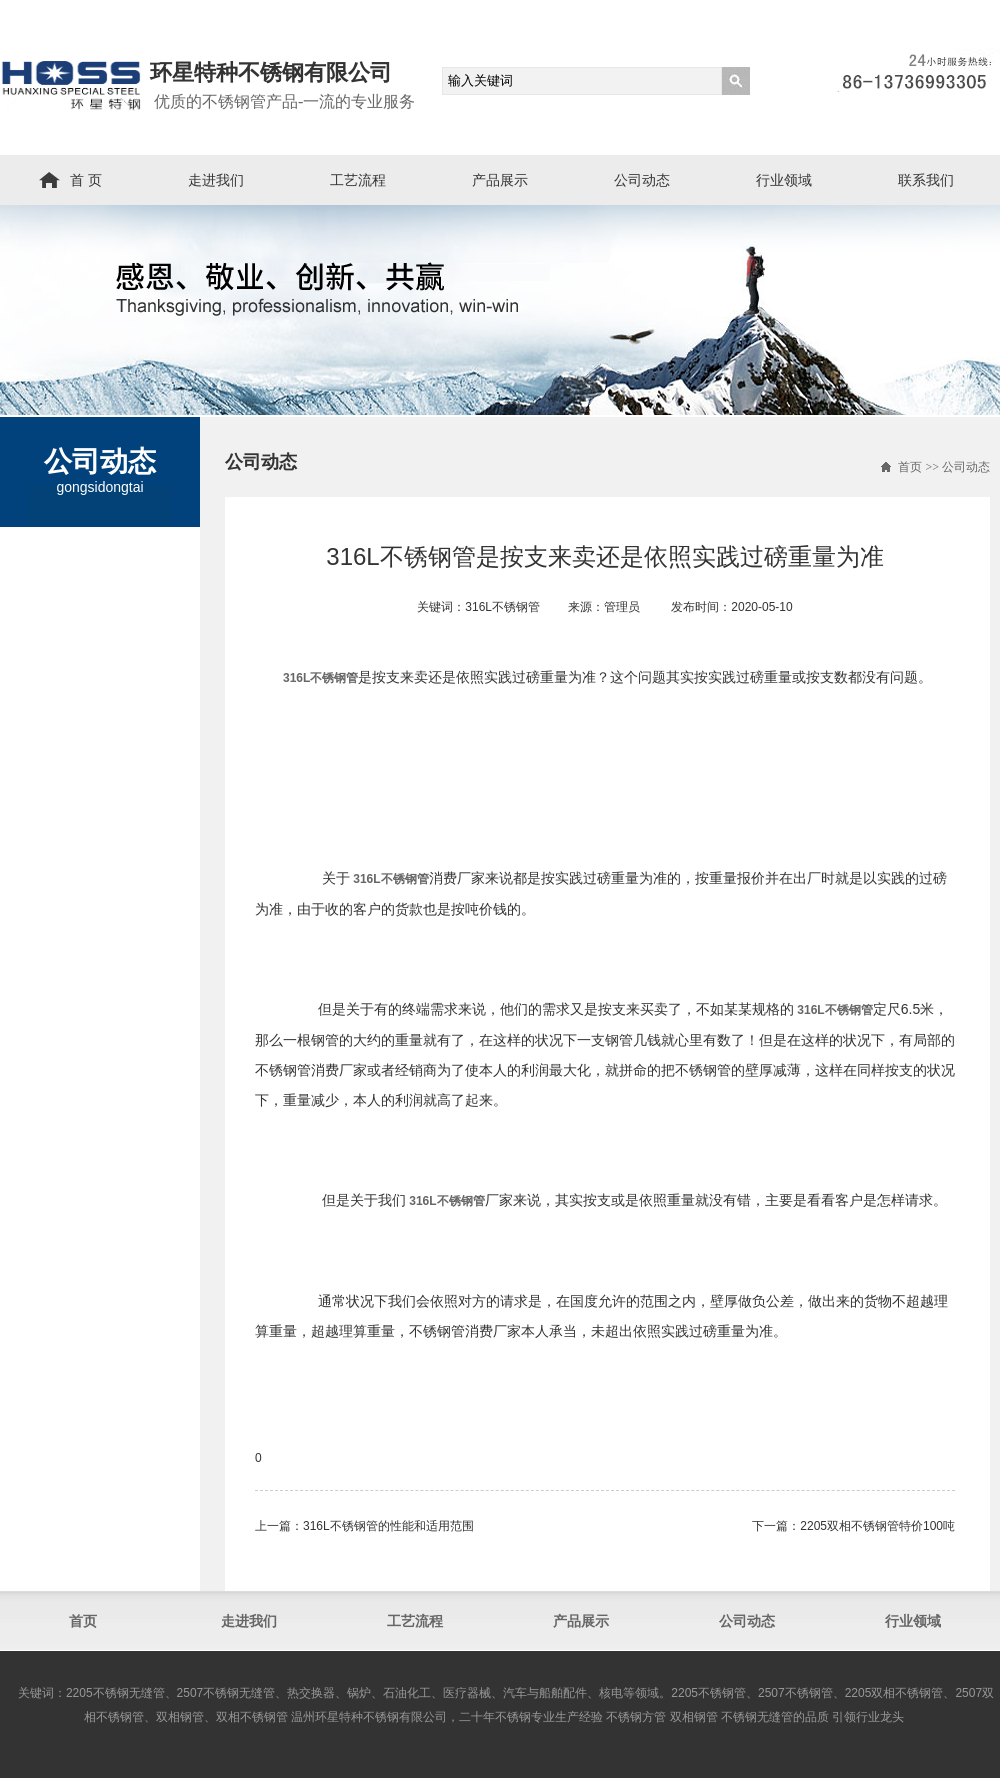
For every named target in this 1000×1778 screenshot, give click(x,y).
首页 (910, 467)
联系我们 (926, 180)
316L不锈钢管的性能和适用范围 (388, 1526)
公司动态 (642, 180)
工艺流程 (358, 180)
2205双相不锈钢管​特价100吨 (877, 1526)
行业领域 (784, 180)
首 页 (86, 180)
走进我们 (216, 180)
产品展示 (500, 180)
